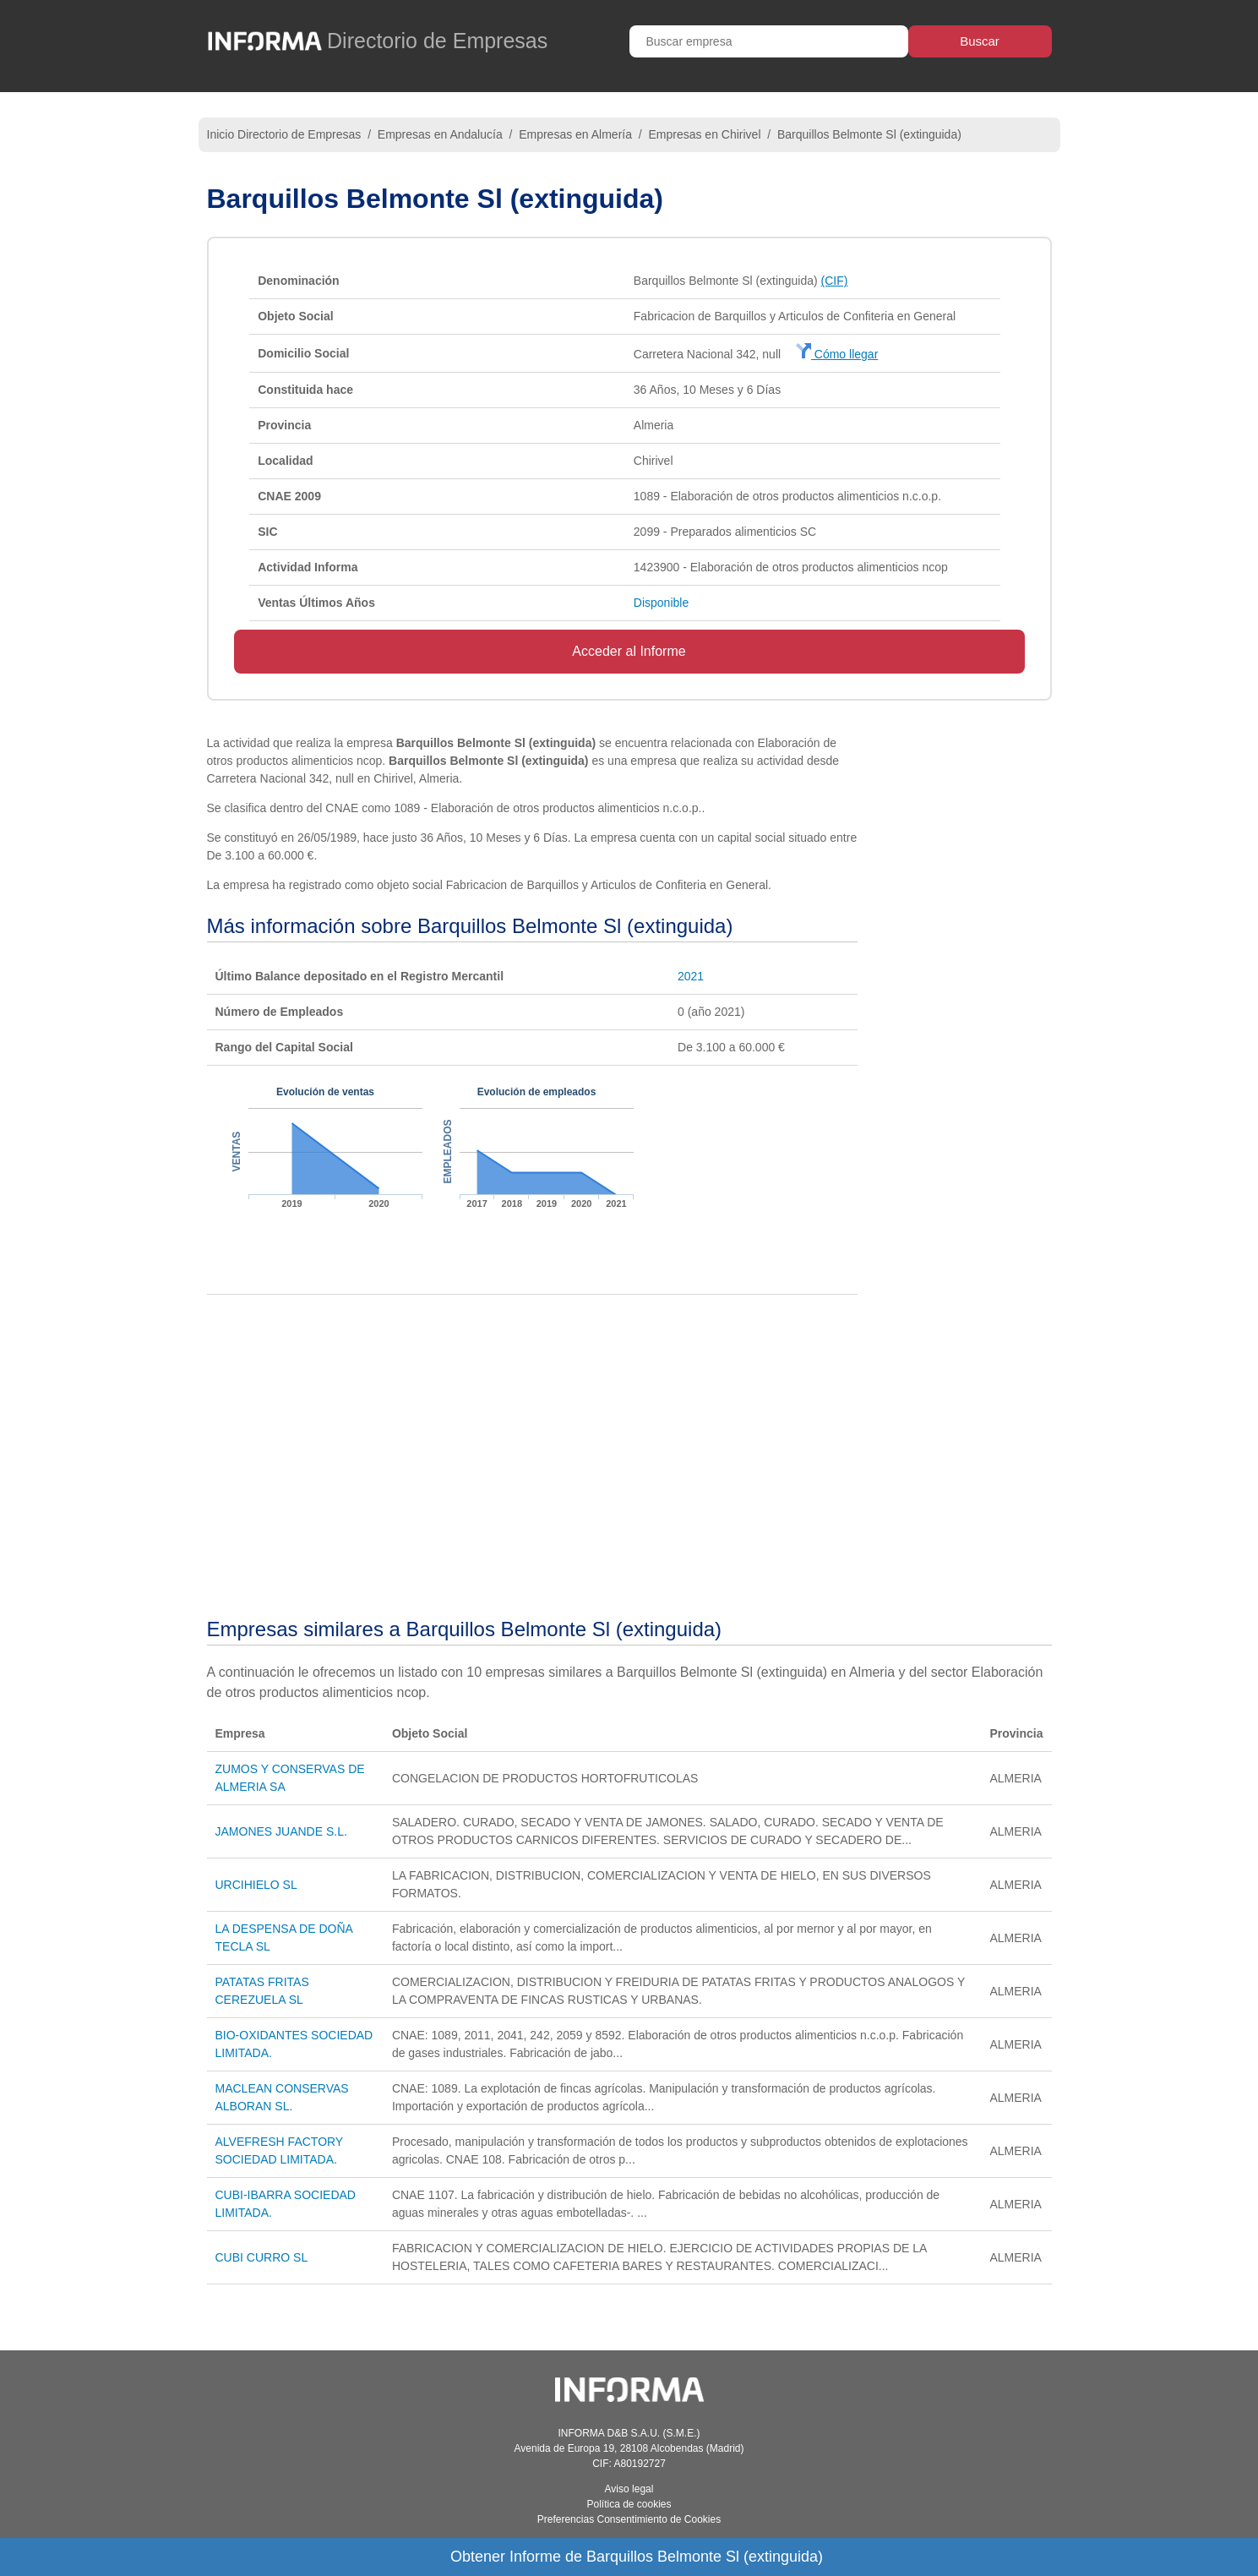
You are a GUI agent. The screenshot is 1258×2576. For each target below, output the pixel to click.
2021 (691, 976)
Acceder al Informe (628, 651)
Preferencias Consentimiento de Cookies (629, 2519)
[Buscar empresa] (768, 41)
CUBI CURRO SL (261, 2257)
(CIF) (834, 280)
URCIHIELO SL (256, 1884)
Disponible (661, 602)
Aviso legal (629, 2489)
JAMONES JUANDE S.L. (281, 1831)
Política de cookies (628, 2504)
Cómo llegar (837, 354)
